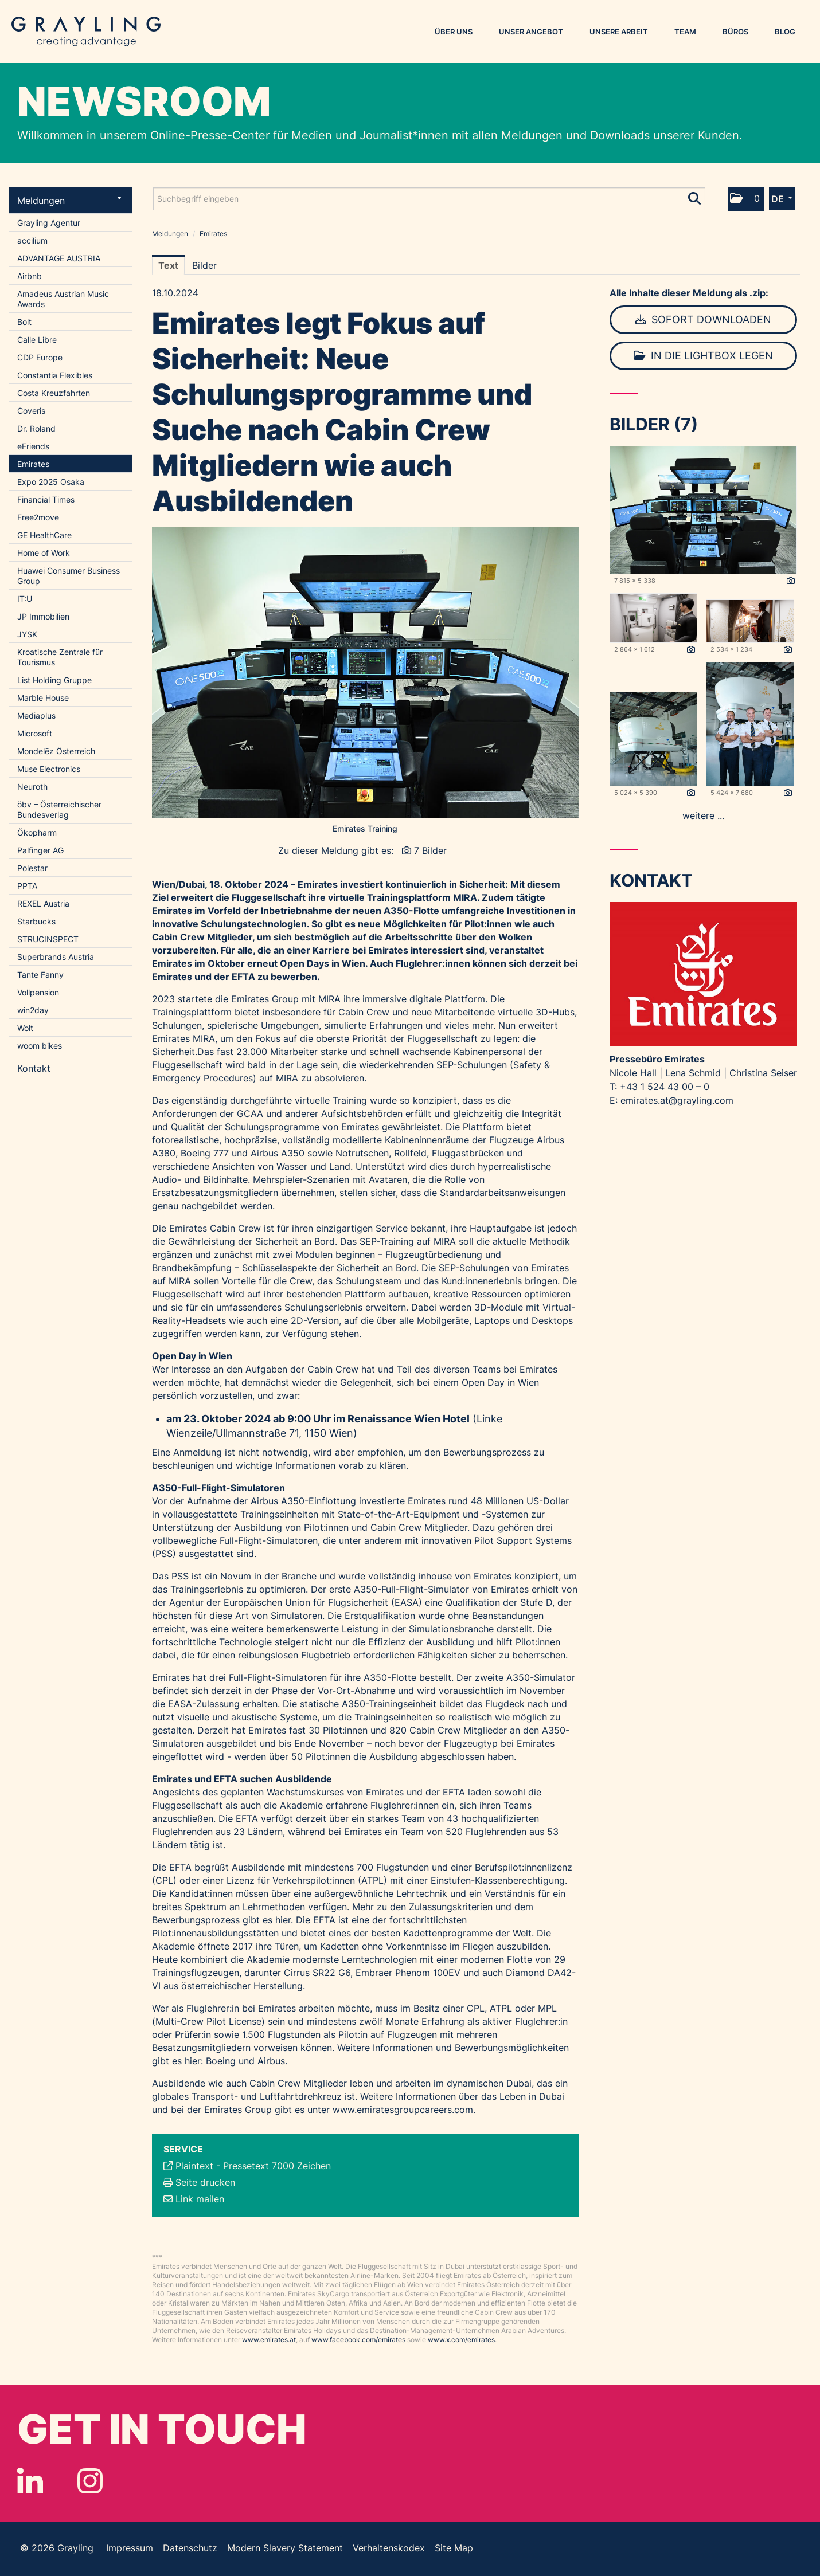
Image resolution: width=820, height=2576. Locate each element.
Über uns (454, 31)
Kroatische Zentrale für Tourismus (60, 657)
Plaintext (194, 2165)
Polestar (32, 868)
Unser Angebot (531, 31)
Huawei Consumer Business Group (68, 576)
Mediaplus (36, 715)
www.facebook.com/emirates (358, 2339)
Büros (735, 31)
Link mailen (199, 2199)
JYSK (27, 634)
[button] (746, 199)
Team (685, 31)
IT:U (24, 598)
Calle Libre (37, 339)
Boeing (221, 2061)
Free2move (38, 517)
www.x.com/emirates (461, 2339)
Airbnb (29, 276)
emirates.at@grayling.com (676, 1100)
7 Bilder (430, 850)
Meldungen (69, 200)
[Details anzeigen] (791, 581)
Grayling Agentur (48, 223)
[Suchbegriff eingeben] (429, 198)
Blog (785, 31)
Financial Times (46, 499)
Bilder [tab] (204, 265)
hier (283, 1920)
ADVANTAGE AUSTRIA (58, 258)
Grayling (86, 31)
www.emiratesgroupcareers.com (403, 2109)
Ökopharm (37, 832)
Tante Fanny (40, 974)
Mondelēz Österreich (56, 751)
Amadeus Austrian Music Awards (63, 299)
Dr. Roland (36, 428)
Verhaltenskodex (389, 2548)
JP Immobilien (43, 616)
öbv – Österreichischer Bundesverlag (59, 809)
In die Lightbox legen (703, 356)
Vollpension (38, 992)
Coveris (31, 410)
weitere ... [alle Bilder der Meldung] (703, 815)
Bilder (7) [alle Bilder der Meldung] (654, 424)
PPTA (27, 886)
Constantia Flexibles (54, 375)
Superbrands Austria (55, 957)
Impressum (129, 2548)
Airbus (271, 2061)
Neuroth (32, 786)
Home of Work (43, 553)
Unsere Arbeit (618, 31)
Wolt (25, 1028)
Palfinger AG (40, 850)
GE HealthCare (44, 535)
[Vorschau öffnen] (365, 672)
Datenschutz (190, 2548)
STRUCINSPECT (48, 939)
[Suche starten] (695, 196)
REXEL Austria (43, 903)
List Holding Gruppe (54, 680)
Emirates (33, 464)
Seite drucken (205, 2182)
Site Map (454, 2548)
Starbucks (36, 921)
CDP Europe (40, 357)
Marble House (43, 698)
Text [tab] (168, 265)
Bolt (24, 322)
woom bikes (39, 1045)
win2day (33, 1010)
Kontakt (33, 1068)
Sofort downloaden (703, 319)
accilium (32, 240)
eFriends (33, 446)
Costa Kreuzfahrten (53, 393)
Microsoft (34, 733)
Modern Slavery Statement (285, 2548)
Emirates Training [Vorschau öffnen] (365, 828)
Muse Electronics (48, 769)
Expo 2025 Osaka (50, 482)
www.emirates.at (269, 2339)
